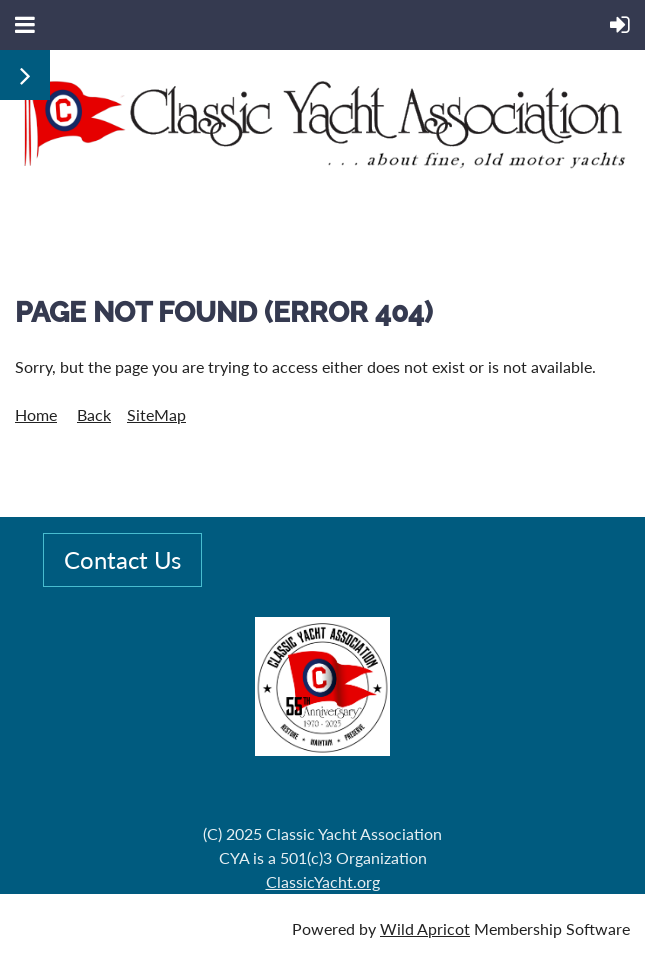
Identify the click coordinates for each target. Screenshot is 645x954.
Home (36, 414)
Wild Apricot (425, 928)
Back (94, 414)
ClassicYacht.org (323, 881)
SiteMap (156, 414)
